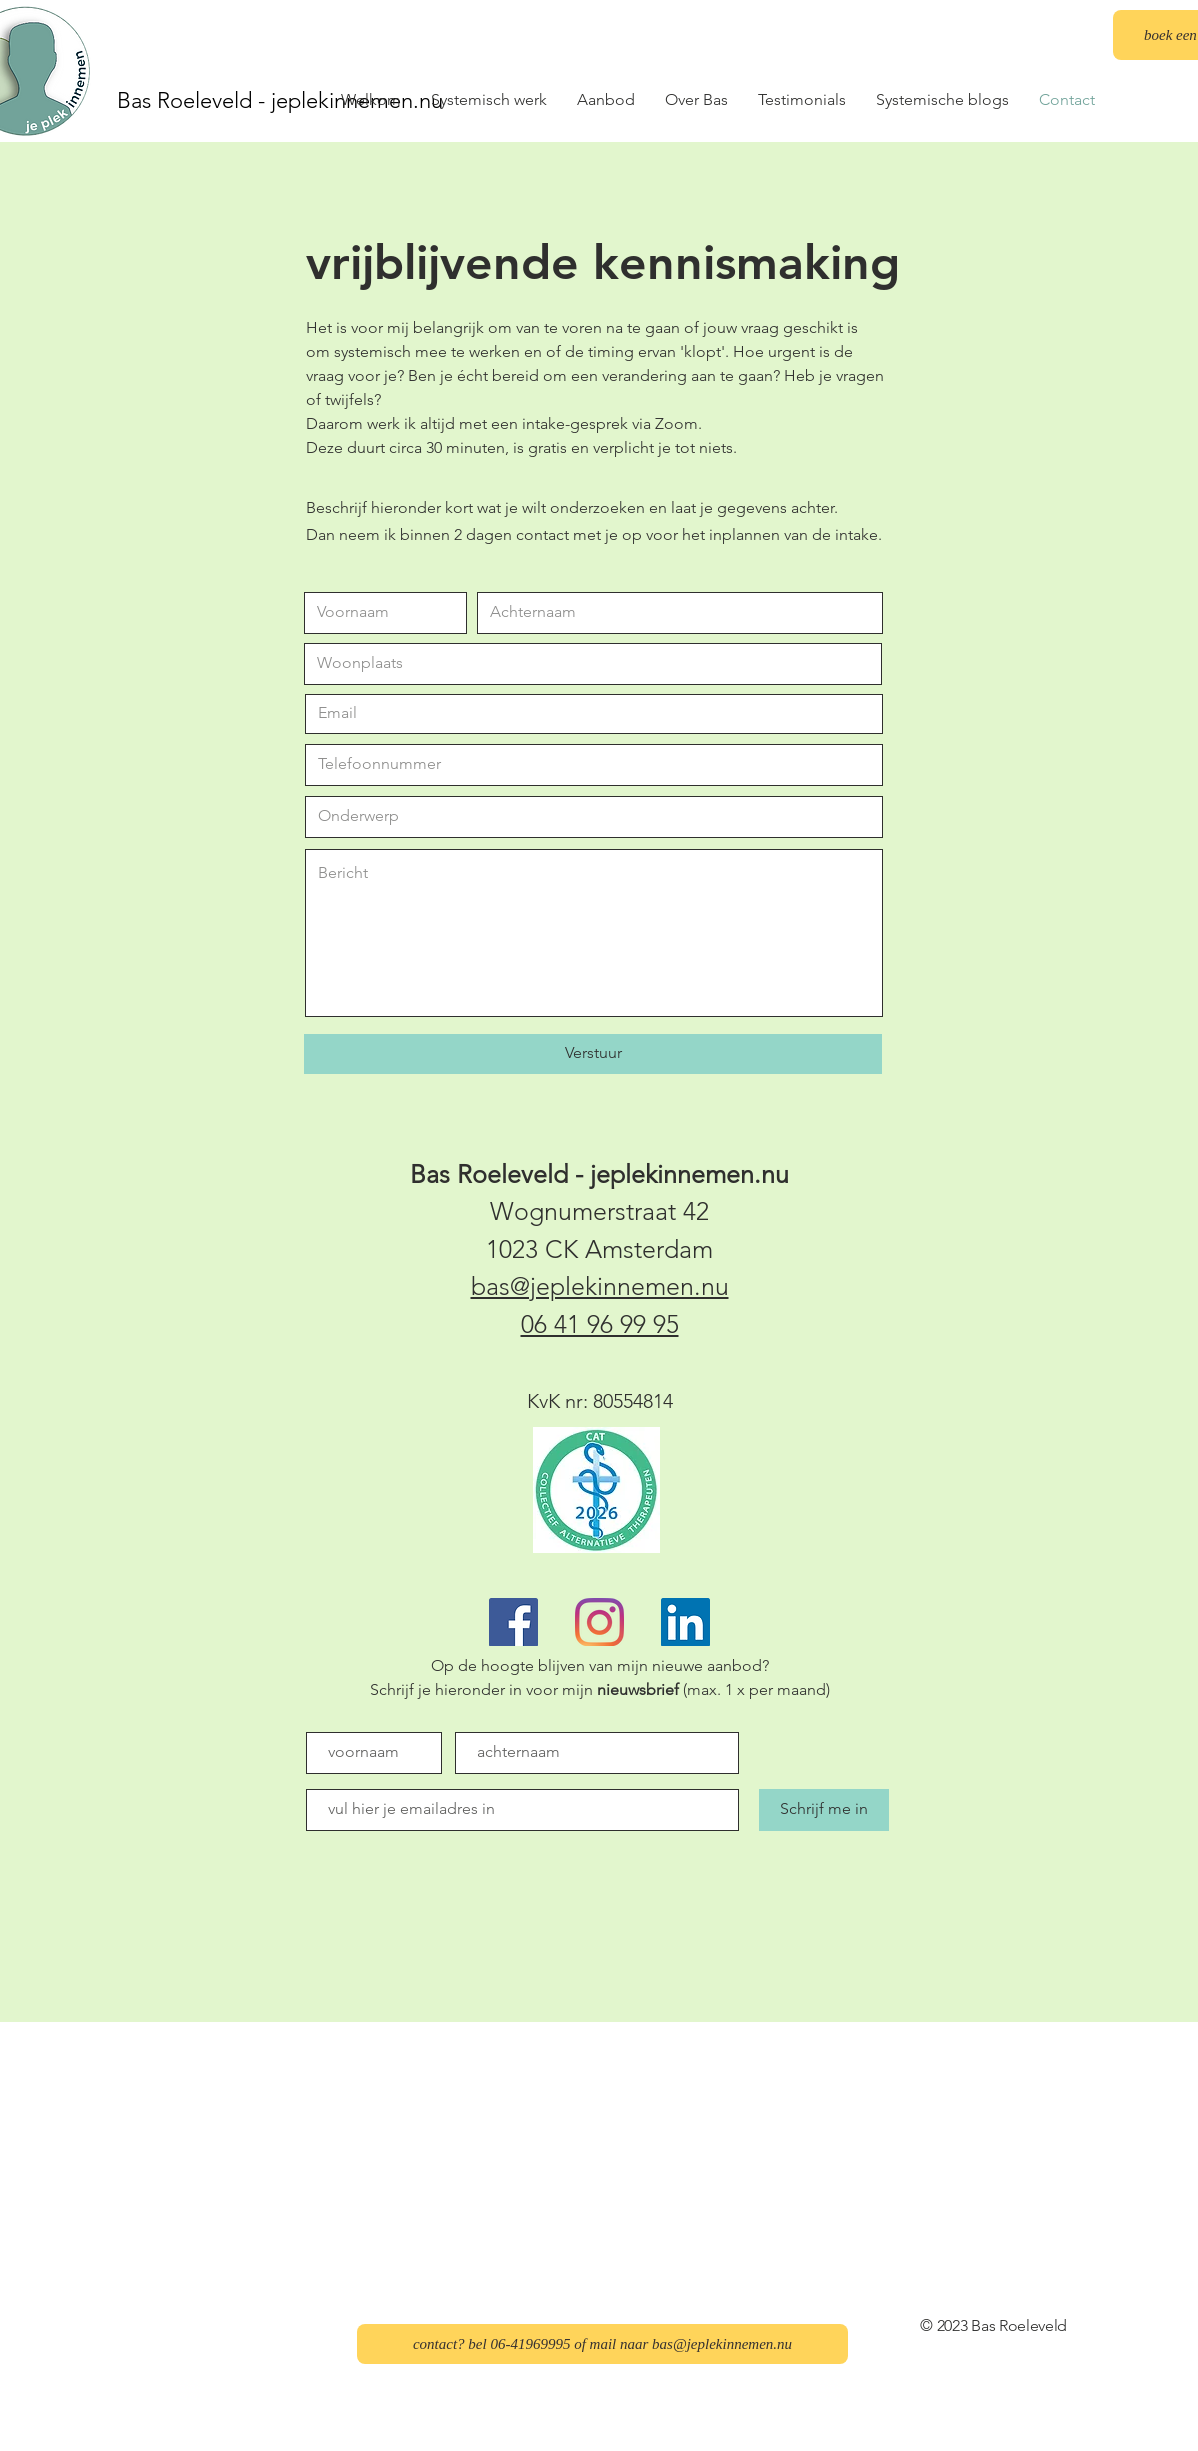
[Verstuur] (593, 1054)
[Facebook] (513, 1622)
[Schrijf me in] (824, 1810)
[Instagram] (599, 1622)
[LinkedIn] (685, 1622)
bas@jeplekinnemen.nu (600, 1286)
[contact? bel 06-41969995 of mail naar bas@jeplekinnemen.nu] (602, 2344)
